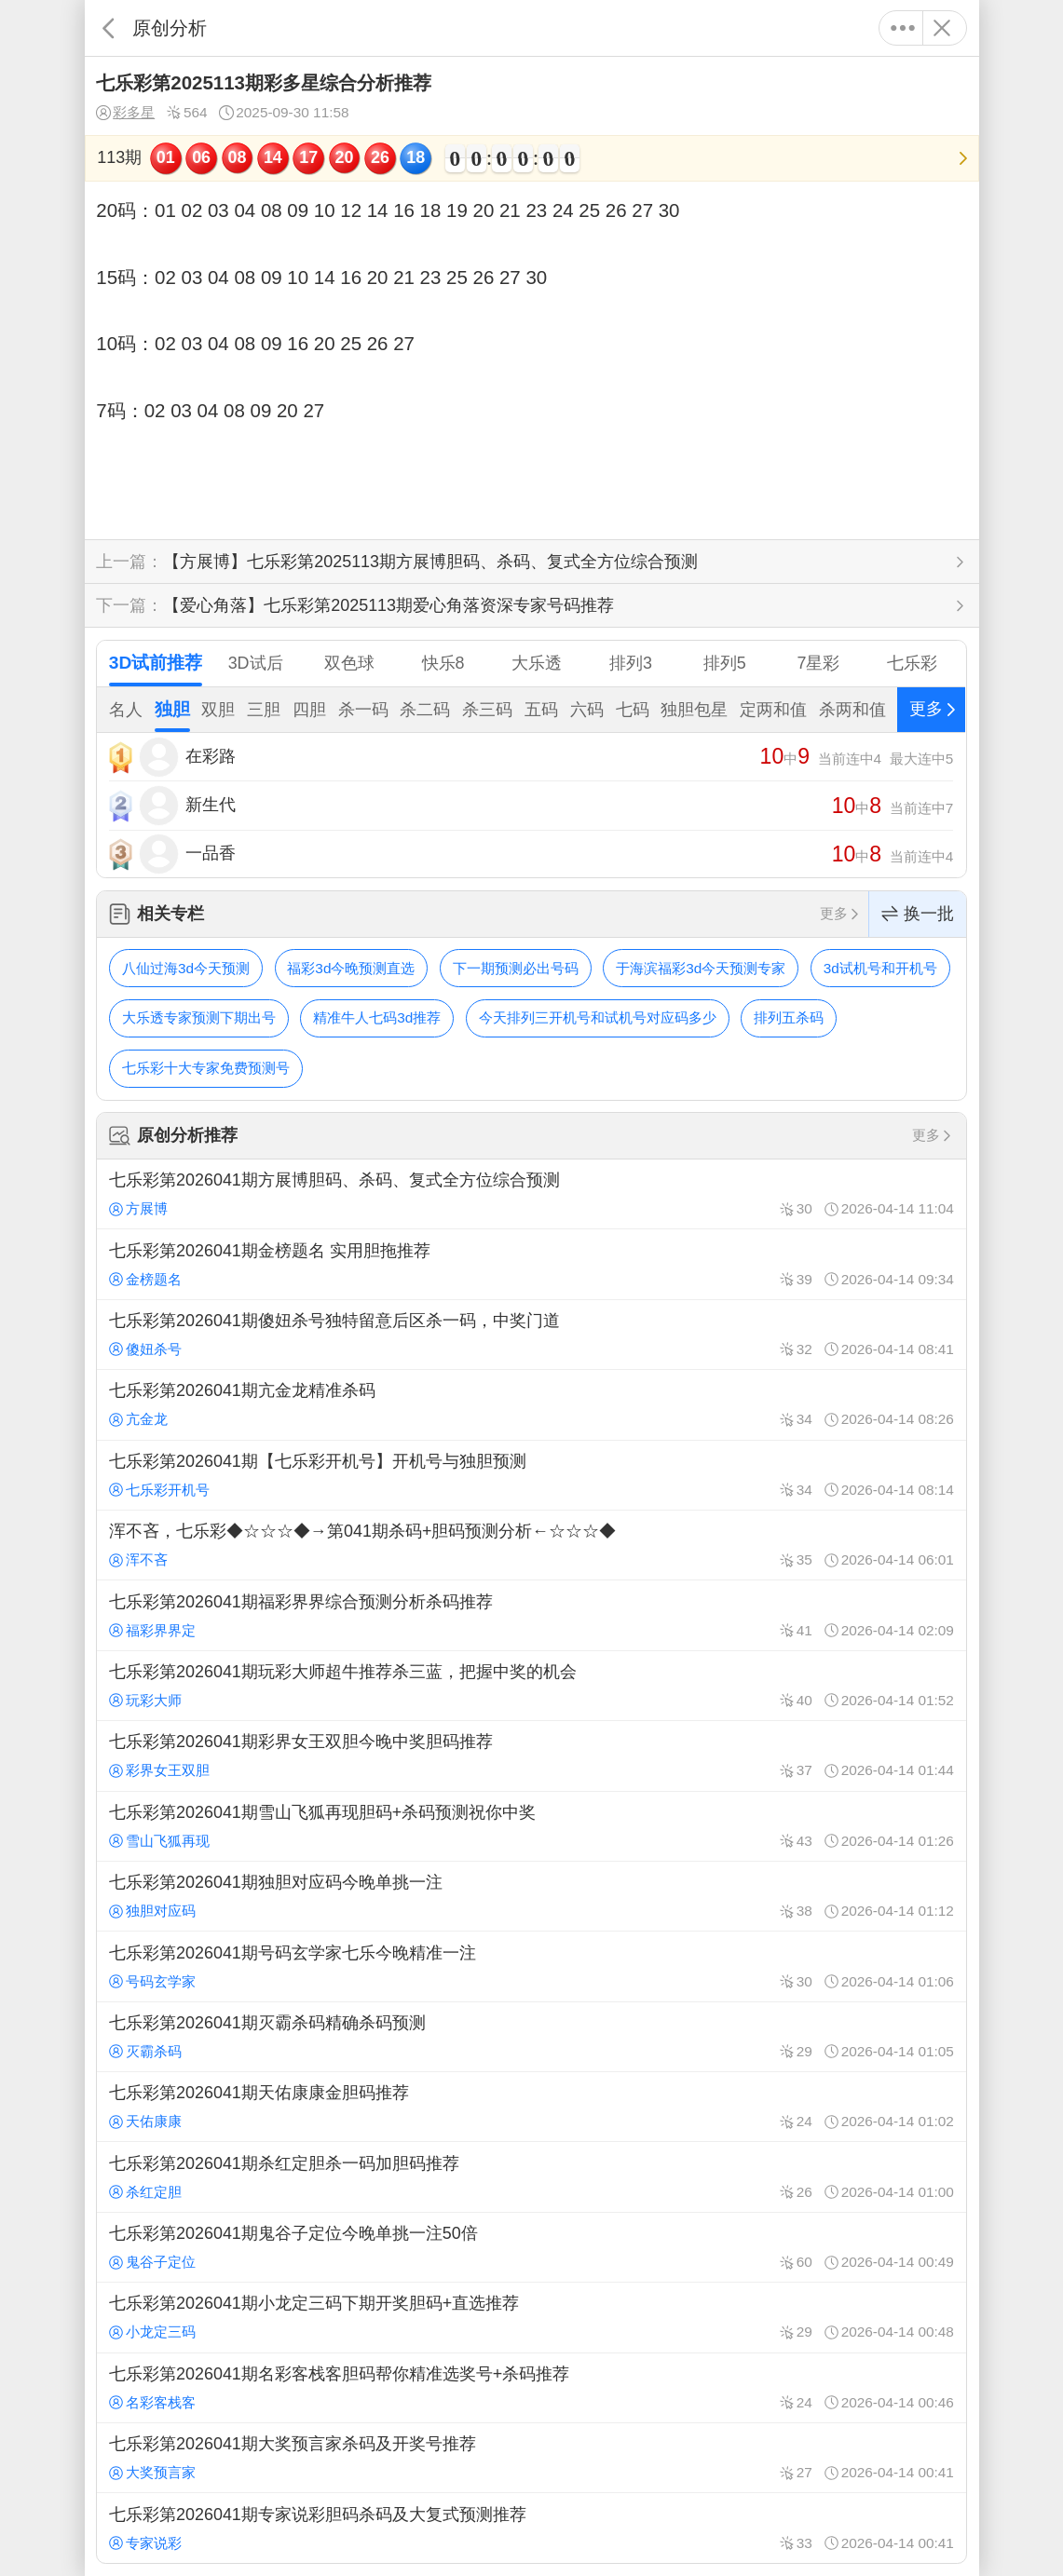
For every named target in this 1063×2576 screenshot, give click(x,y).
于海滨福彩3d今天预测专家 (700, 968)
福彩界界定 (152, 1630)
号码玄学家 (152, 1981)
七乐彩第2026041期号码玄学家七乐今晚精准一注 (531, 1966)
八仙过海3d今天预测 (186, 968)
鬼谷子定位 (152, 2262)
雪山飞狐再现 (159, 1841)
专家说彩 (145, 2543)
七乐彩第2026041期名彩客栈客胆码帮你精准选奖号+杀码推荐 (531, 2387)
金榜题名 (145, 1279)
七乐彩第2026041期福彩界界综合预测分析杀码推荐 (531, 1614)
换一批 (917, 914)
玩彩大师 (145, 1700)
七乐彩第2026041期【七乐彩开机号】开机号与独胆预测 (531, 1475)
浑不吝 (138, 1559)
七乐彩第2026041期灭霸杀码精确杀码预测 (531, 2036)
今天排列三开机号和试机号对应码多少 (597, 1017)
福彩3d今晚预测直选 (351, 968)
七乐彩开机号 (159, 1490)
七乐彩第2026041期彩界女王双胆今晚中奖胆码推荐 (531, 1755)
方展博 (138, 1208)
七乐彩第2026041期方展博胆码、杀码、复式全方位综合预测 (531, 1193)
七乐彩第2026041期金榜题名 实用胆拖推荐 (531, 1263)
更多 (903, 28)
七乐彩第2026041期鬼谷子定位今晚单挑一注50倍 (531, 2247)
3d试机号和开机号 (880, 968)
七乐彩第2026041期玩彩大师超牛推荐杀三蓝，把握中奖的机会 (531, 1685)
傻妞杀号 (145, 1349)
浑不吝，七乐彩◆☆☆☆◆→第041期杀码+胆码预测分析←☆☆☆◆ (531, 1545)
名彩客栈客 (152, 2402)
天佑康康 (145, 2121)
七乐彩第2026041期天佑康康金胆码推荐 (531, 2106)
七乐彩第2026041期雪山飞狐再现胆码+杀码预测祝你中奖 (531, 1826)
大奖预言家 (152, 2472)
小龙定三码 (152, 2331)
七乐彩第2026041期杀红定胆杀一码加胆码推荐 (531, 2176)
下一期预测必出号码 (516, 968)
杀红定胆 (145, 2192)
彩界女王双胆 (159, 1770)
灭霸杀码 (145, 2051)
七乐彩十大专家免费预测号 (206, 1068)
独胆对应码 (152, 1910)
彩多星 (125, 112)
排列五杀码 (789, 1017)
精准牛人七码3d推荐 (377, 1017)
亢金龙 (138, 1419)
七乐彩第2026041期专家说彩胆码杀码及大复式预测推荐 (531, 2527)
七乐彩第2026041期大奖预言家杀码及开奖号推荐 (531, 2457)
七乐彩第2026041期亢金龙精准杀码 (531, 1404)
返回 (108, 28)
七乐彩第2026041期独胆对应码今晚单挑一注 (531, 1896)
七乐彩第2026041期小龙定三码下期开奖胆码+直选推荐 (531, 2317)
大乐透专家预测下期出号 (199, 1017)
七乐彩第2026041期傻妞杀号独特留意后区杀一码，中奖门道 (531, 1334)
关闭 (942, 28)
